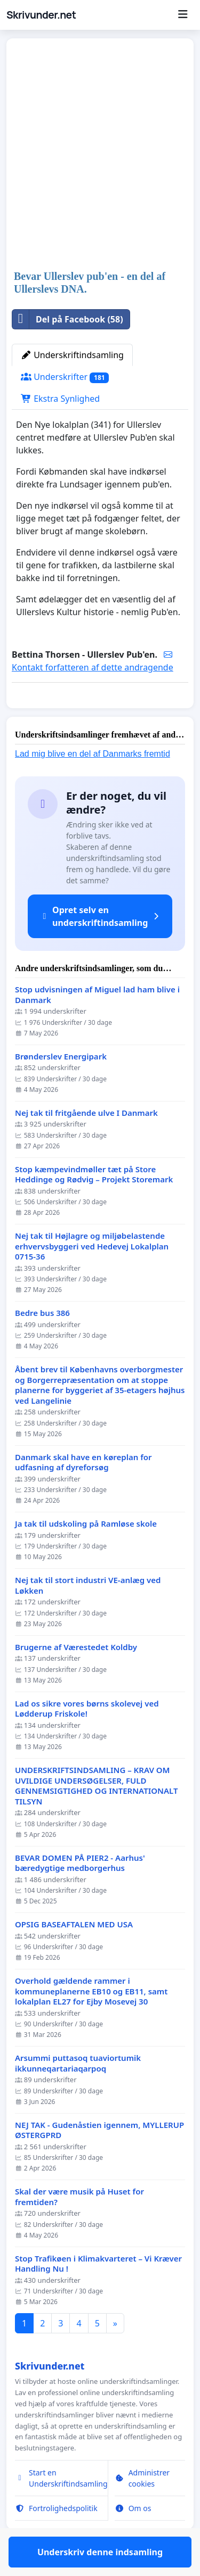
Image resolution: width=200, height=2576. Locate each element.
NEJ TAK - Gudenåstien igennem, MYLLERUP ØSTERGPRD (99, 2161)
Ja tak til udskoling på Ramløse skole (86, 1555)
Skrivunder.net (41, 15)
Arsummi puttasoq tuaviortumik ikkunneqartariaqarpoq (78, 2094)
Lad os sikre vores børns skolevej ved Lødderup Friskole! (87, 1739)
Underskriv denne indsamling (100, 715)
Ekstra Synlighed (60, 398)
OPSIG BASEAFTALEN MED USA (74, 1955)
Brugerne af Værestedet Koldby (76, 1678)
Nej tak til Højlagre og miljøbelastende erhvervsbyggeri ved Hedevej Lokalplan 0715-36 (92, 1277)
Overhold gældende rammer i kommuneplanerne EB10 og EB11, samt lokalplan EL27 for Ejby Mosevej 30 (91, 2022)
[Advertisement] (100, 155)
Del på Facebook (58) (67, 319)
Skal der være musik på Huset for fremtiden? (79, 2227)
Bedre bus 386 (42, 1344)
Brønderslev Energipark (61, 1087)
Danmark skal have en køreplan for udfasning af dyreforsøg (83, 1493)
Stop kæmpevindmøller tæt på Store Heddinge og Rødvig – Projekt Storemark (94, 1205)
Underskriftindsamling (72, 355)
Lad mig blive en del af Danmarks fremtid (92, 784)
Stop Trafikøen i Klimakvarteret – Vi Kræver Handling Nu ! (98, 2294)
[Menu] (183, 15)
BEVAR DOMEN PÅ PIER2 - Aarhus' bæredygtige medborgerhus (80, 1894)
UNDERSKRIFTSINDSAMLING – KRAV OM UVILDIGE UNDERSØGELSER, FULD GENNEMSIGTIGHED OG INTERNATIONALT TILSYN (96, 1816)
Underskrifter (65, 377)
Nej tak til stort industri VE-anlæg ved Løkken (88, 1616)
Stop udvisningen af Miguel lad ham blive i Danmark (97, 1025)
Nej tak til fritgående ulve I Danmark (86, 1144)
